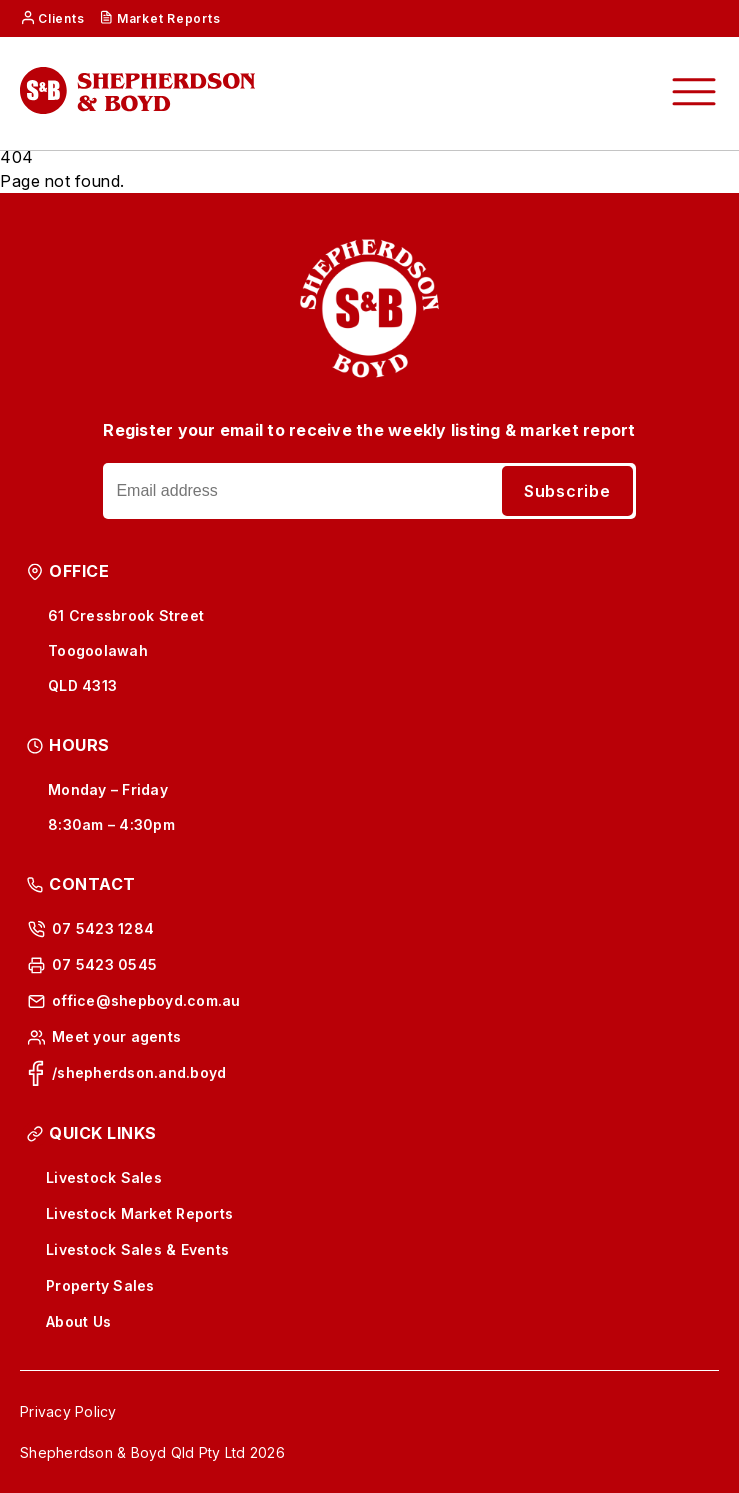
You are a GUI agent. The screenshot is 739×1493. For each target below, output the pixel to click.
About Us (78, 1321)
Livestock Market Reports (139, 1213)
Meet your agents (116, 1036)
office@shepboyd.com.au (146, 1000)
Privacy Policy (68, 1411)
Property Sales (100, 1285)
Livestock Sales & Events (137, 1249)
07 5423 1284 (103, 928)
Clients (61, 18)
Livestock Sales (104, 1177)
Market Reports (169, 18)
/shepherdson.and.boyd (139, 1072)
